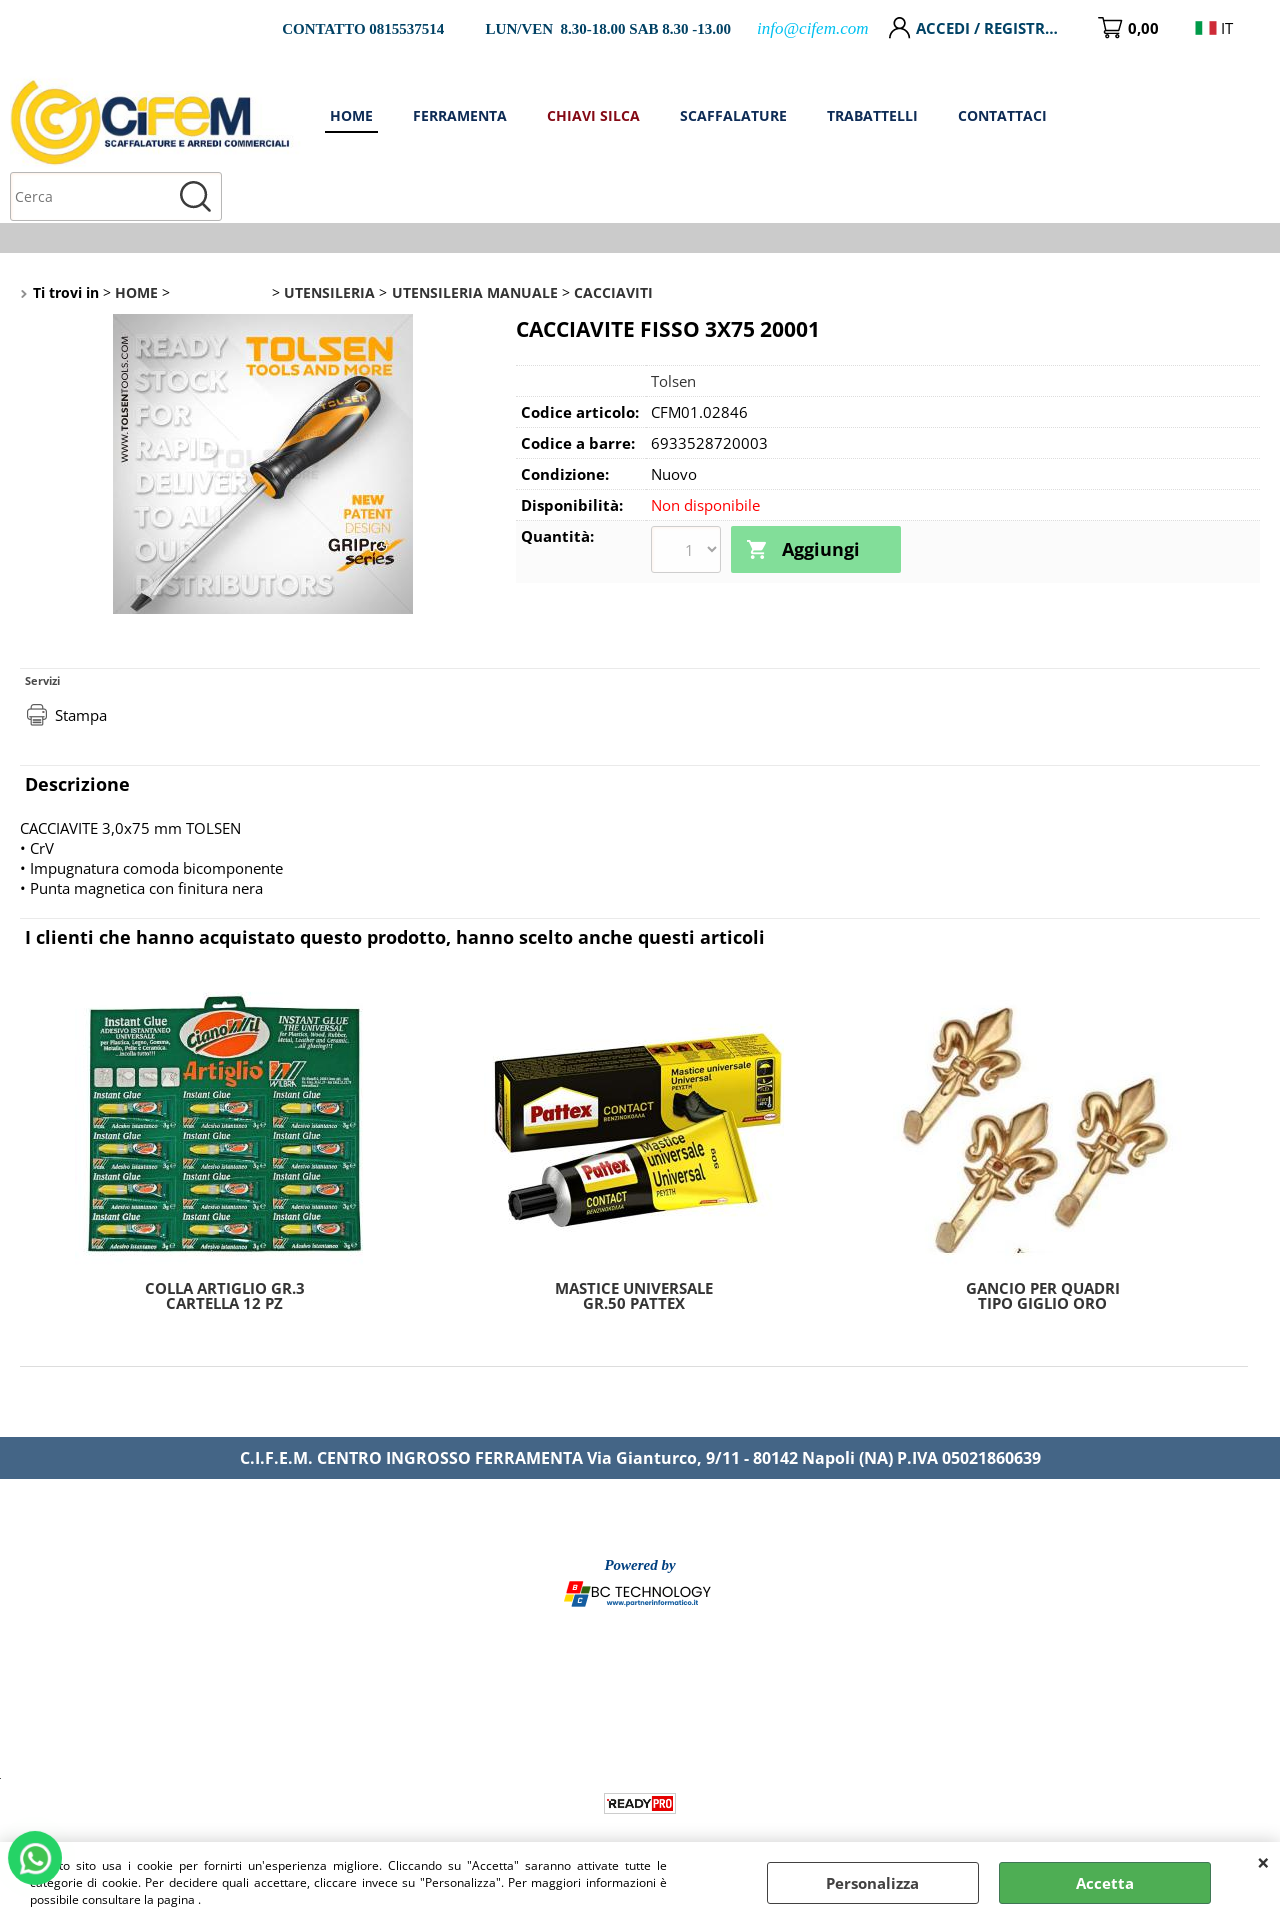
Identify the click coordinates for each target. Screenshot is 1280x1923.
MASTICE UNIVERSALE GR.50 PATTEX (634, 1247)
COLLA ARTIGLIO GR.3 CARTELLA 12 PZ (225, 1247)
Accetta (1105, 1883)
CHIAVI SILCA (807, 115)
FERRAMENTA (683, 115)
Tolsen (673, 332)
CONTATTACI (1191, 115)
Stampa (81, 666)
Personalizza (872, 1883)
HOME (579, 115)
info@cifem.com (812, 28)
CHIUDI (1263, 1862)
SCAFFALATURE (936, 115)
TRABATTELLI (1067, 115)
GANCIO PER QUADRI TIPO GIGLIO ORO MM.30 (1043, 1247)
